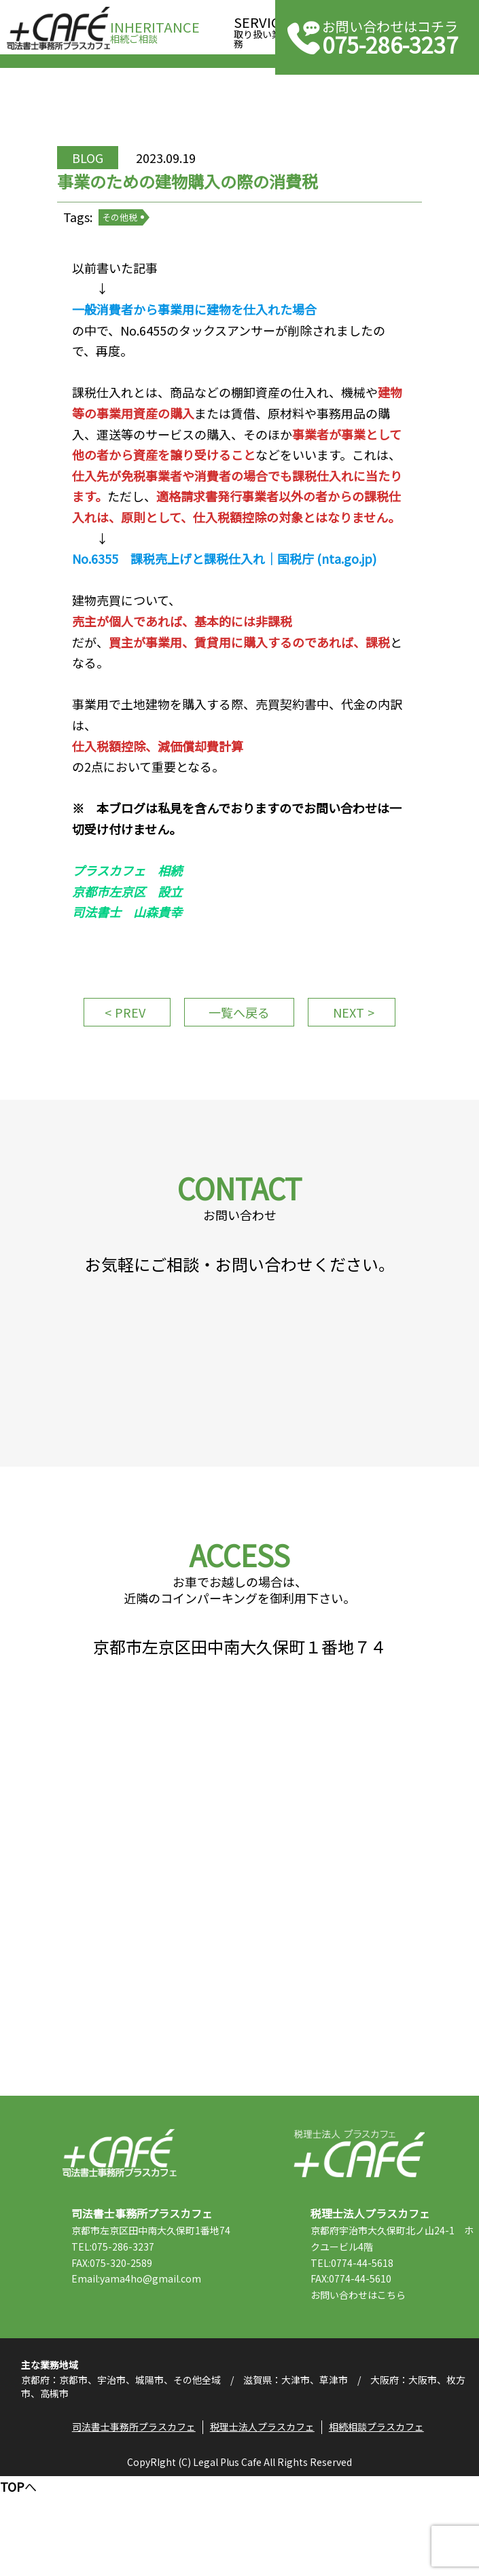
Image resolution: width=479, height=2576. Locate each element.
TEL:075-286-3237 (123, 2354)
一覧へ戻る (233, 1062)
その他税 (131, 230)
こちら (402, 2386)
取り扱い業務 (261, 28)
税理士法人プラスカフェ (359, 2244)
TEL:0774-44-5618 (362, 2354)
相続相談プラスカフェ (378, 2525)
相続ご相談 (155, 28)
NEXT (354, 1056)
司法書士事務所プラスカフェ (58, 28)
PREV (124, 1056)
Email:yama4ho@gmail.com (146, 2386)
